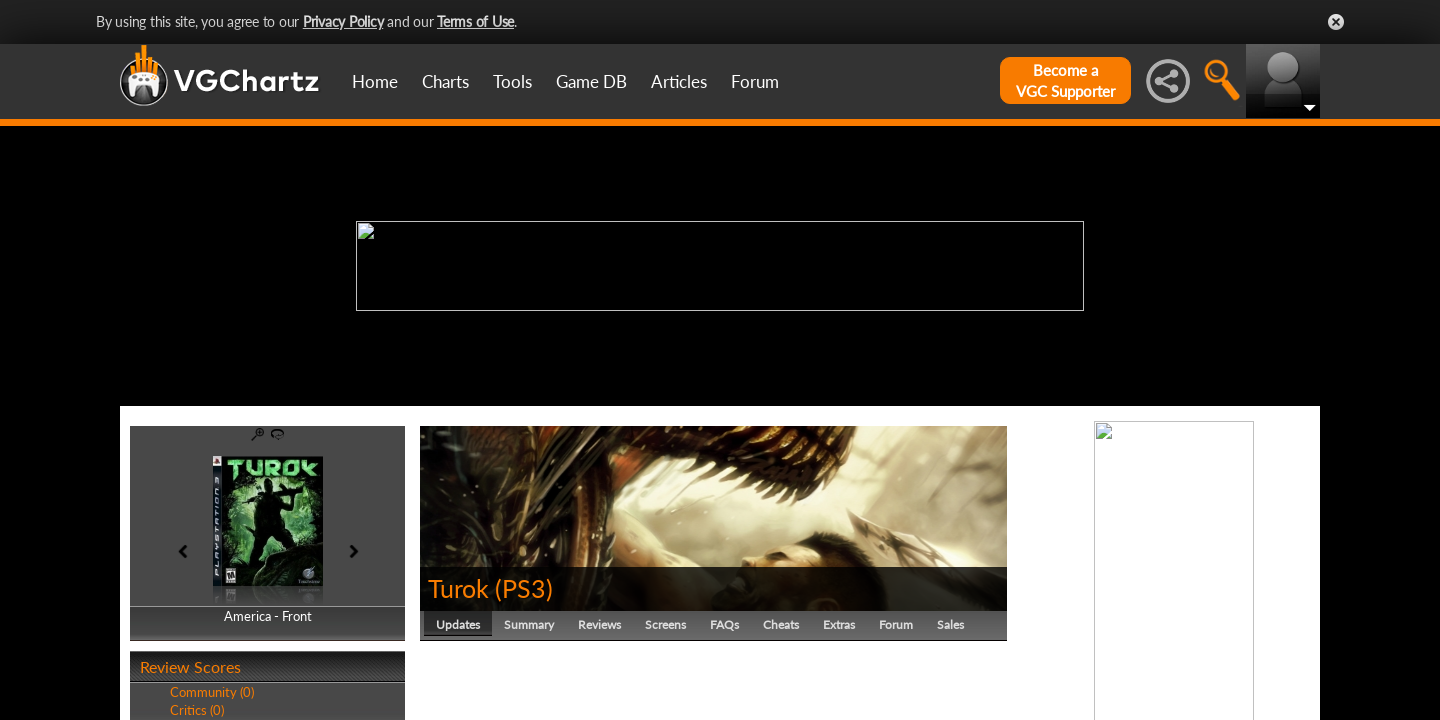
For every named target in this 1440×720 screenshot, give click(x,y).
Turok (458, 588)
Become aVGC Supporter (1065, 80)
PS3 (524, 588)
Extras (839, 624)
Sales (950, 624)
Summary (529, 624)
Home (375, 81)
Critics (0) (197, 710)
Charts (445, 81)
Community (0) (212, 692)
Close (1336, 22)
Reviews (599, 624)
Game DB (591, 81)
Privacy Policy (343, 21)
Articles (679, 81)
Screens (665, 624)
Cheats (781, 624)
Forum (755, 81)
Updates (458, 624)
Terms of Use (475, 21)
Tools (512, 81)
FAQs (724, 624)
